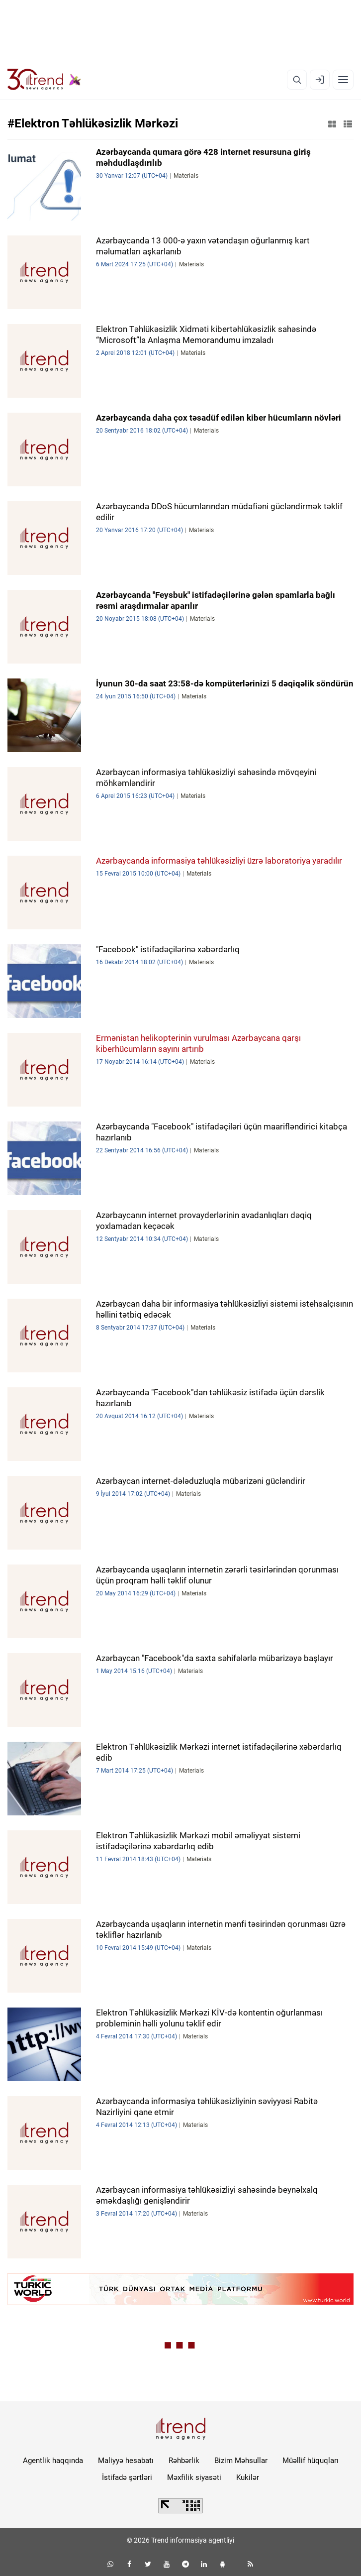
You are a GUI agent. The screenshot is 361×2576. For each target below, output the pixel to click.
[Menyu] (343, 80)
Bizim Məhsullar (241, 2460)
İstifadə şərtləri (127, 2477)
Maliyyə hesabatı (126, 2460)
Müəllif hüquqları (310, 2460)
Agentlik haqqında (53, 2460)
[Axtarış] (297, 80)
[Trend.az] (44, 80)
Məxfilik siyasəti (194, 2477)
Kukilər (247, 2477)
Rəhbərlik (184, 2460)
